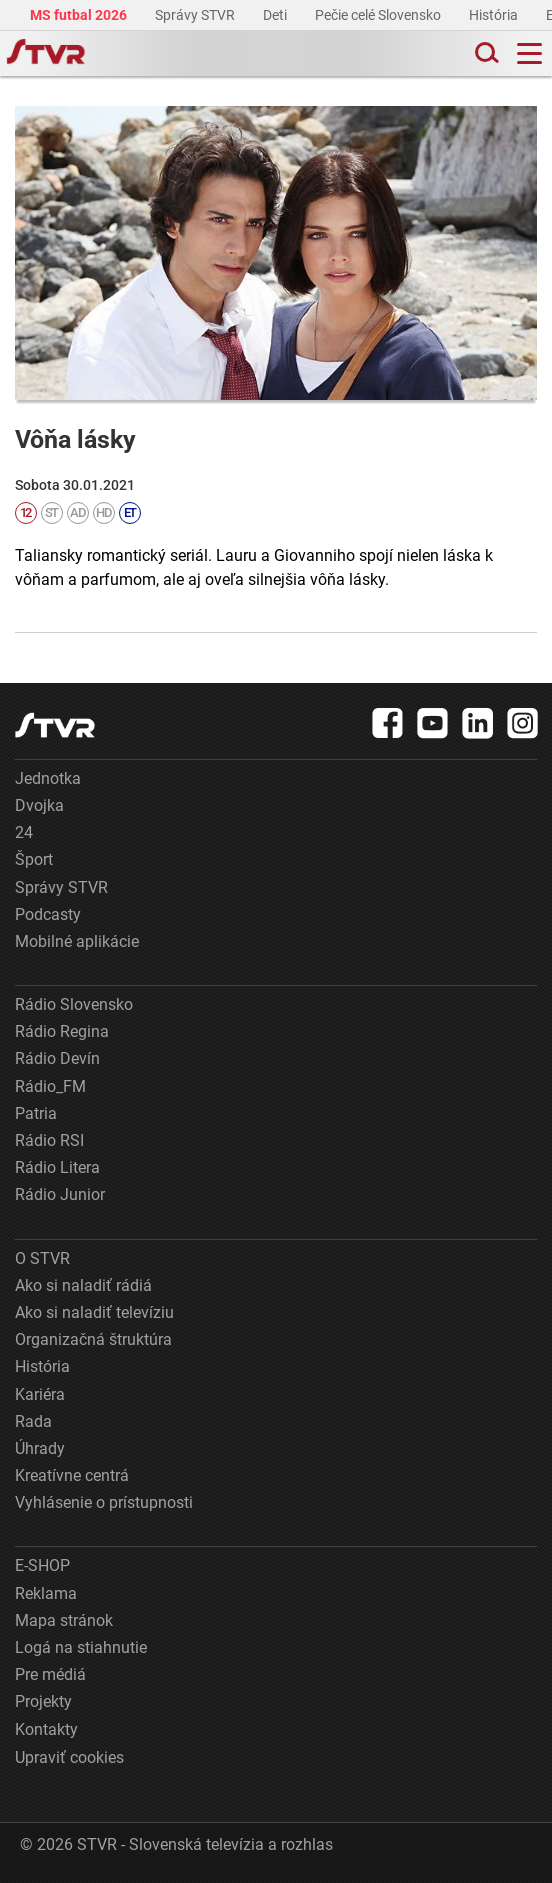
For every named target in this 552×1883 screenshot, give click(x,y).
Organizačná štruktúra (93, 1339)
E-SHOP (42, 1565)
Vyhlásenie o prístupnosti (104, 1502)
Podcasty (48, 914)
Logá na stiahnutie (81, 1647)
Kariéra (40, 1394)
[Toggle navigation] (529, 53)
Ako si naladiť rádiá (83, 1285)
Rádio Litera (57, 1167)
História (495, 15)
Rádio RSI (49, 1140)
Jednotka (48, 778)
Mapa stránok (64, 1620)
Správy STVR (196, 15)
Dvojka (39, 805)
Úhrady (40, 1448)
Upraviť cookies (69, 1757)
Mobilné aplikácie (77, 941)
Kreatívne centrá (72, 1475)
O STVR (42, 1258)
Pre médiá (50, 1674)
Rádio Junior (60, 1194)
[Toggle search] (485, 53)
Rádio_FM (50, 1086)
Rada (33, 1421)
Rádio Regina (62, 1031)
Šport (34, 859)
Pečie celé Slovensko (379, 15)
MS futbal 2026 (80, 15)
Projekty (43, 1701)
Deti (276, 15)
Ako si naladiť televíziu (94, 1312)
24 (24, 832)
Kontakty (46, 1729)
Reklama (46, 1593)
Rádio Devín (57, 1058)
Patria (36, 1113)
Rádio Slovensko (74, 1004)
